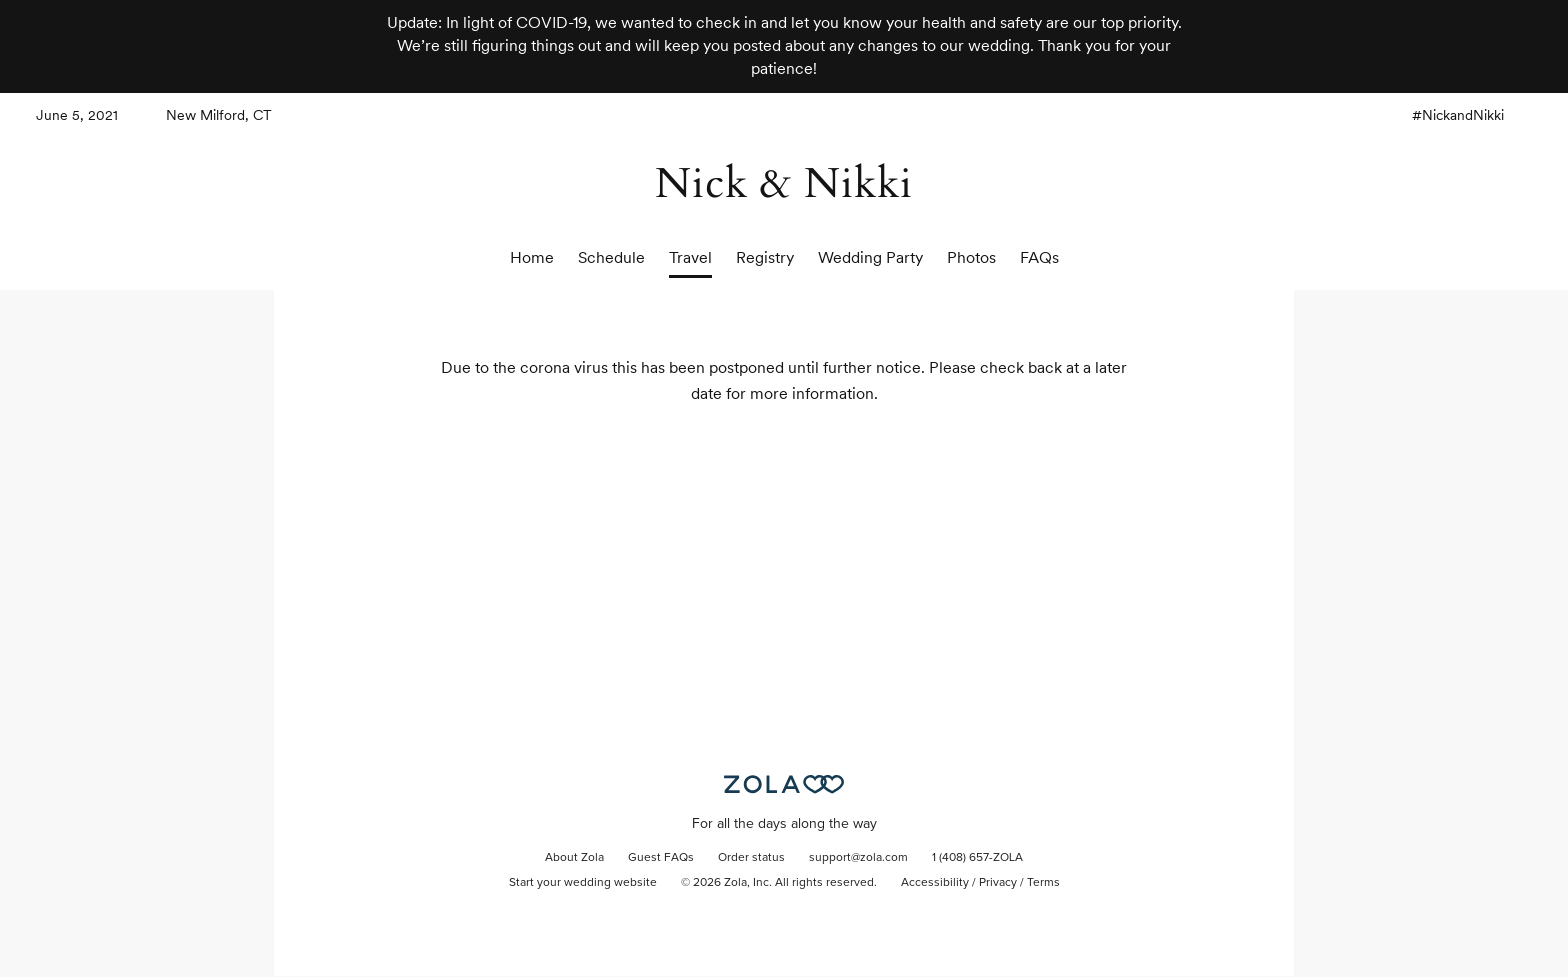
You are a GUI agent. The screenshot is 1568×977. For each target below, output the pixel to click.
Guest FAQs (661, 858)
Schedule (611, 257)
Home (532, 257)
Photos (971, 257)
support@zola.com (858, 858)
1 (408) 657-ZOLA (977, 858)
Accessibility (935, 883)
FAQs (1039, 257)
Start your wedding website (583, 883)
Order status (751, 858)
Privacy (998, 883)
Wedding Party (870, 257)
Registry (765, 257)
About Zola (574, 858)
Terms (1043, 883)
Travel (690, 257)
